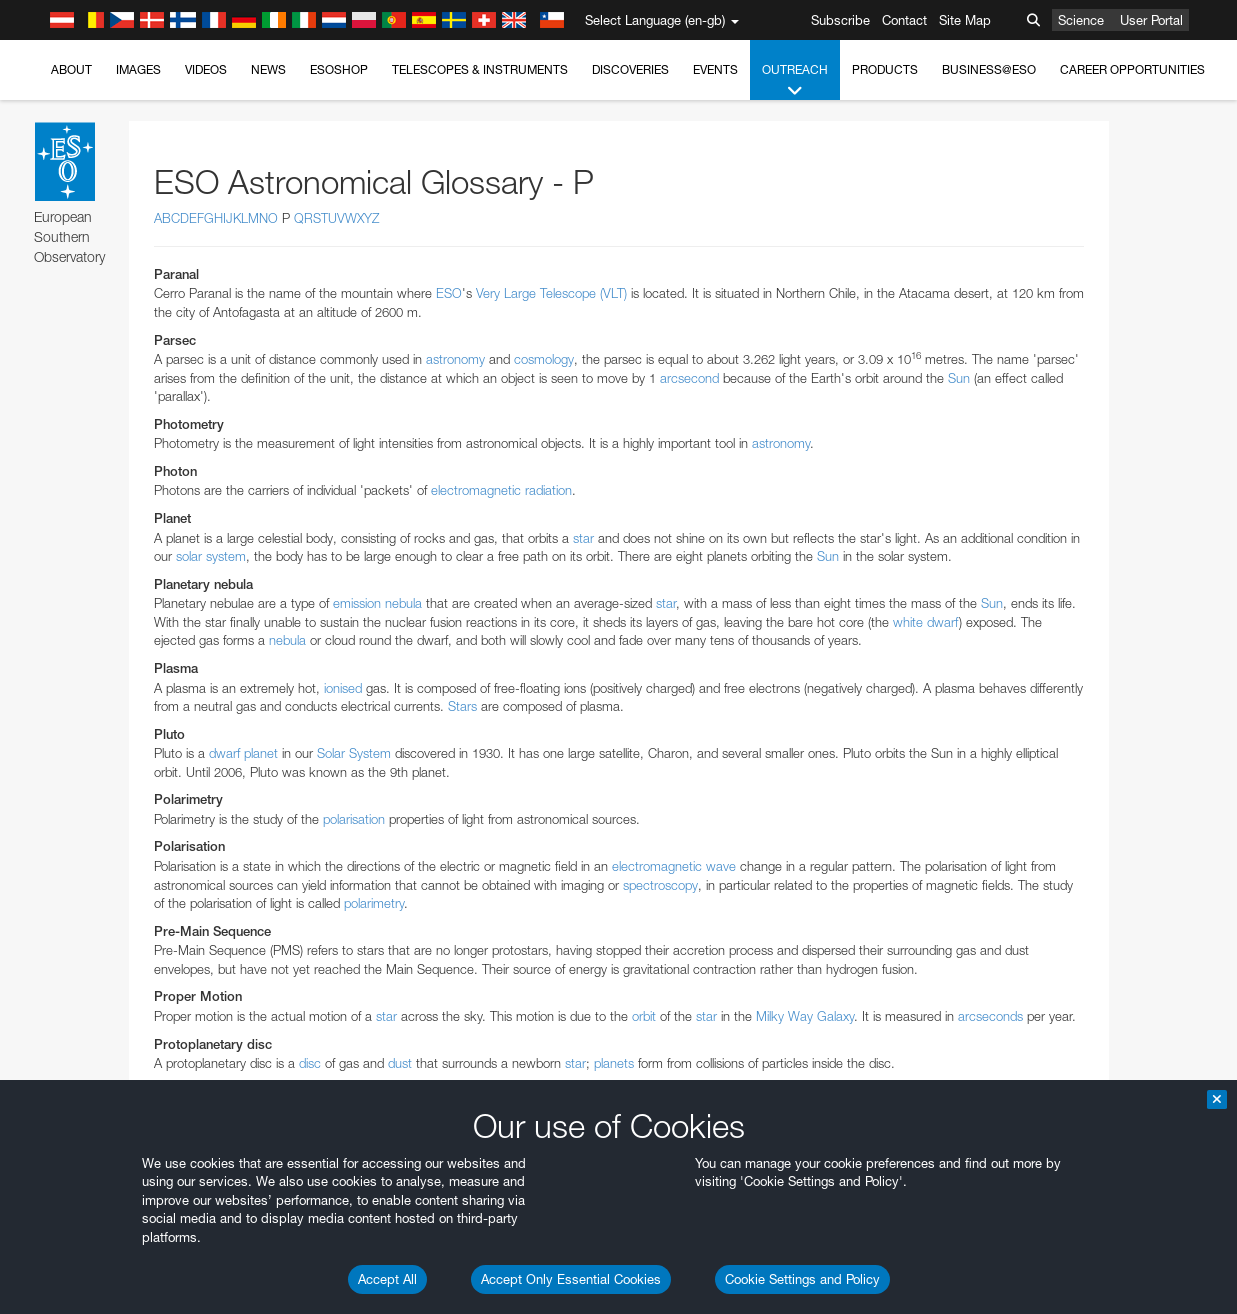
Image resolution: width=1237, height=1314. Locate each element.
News (268, 69)
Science (1081, 20)
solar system (211, 556)
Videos (206, 69)
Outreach (795, 81)
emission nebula (377, 603)
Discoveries (630, 69)
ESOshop (339, 69)
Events (715, 69)
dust (400, 1063)
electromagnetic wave (674, 866)
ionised (343, 688)
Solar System (354, 753)
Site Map (965, 20)
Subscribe (840, 20)
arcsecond (689, 378)
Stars (462, 706)
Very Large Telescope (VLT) (551, 293)
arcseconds (990, 1016)
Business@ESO (989, 69)
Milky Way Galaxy (805, 1016)
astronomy (455, 359)
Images (138, 69)
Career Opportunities (1132, 69)
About (71, 69)
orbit (644, 1016)
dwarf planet (243, 753)
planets (614, 1063)
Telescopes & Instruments (480, 69)
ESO (449, 293)
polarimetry (374, 903)
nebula (287, 640)
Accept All (387, 1279)
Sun (959, 378)
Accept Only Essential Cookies (571, 1279)
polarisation (354, 819)
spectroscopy (660, 885)
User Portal (1151, 20)
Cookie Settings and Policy (802, 1279)
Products (885, 69)
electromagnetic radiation (501, 490)
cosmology (544, 359)
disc (310, 1063)
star (583, 538)
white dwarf (926, 622)
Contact (904, 20)
